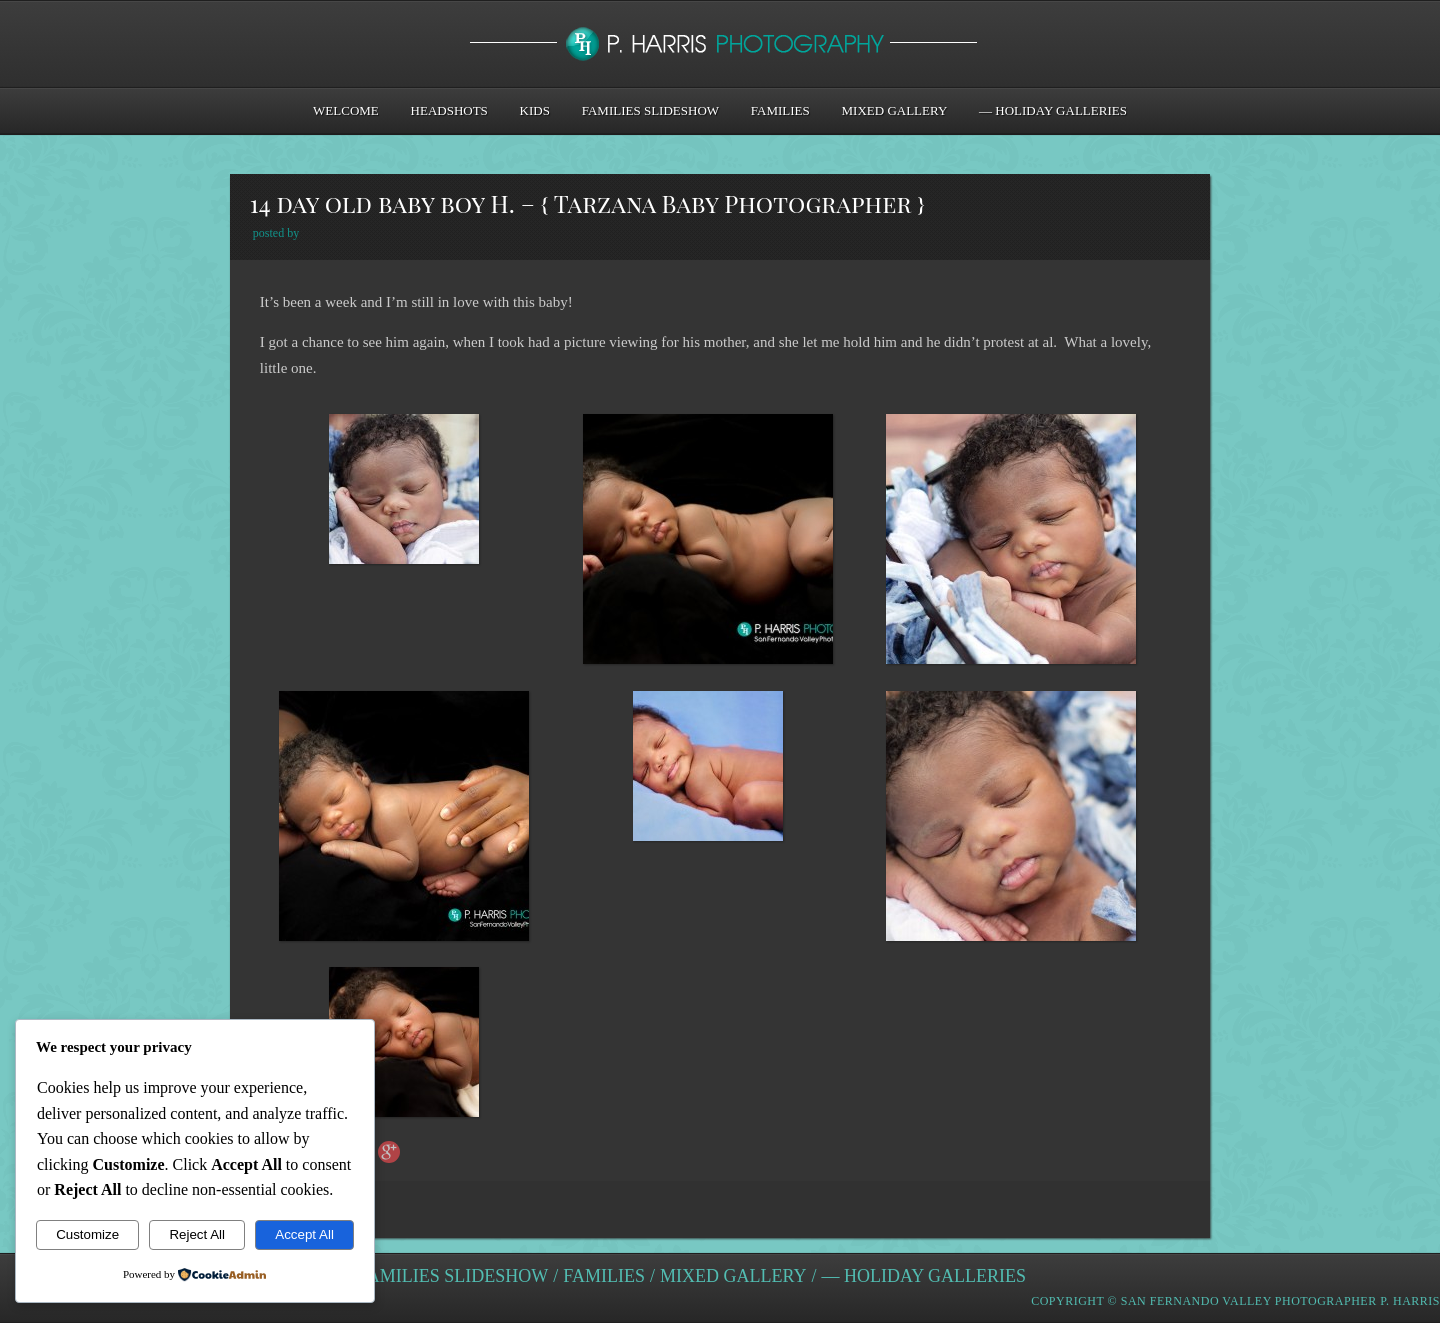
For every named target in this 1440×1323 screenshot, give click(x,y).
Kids (535, 110)
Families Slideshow (650, 110)
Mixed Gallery (895, 110)
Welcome (346, 110)
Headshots (449, 110)
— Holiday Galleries (1053, 110)
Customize (87, 1234)
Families (780, 110)
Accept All (304, 1234)
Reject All (197, 1234)
